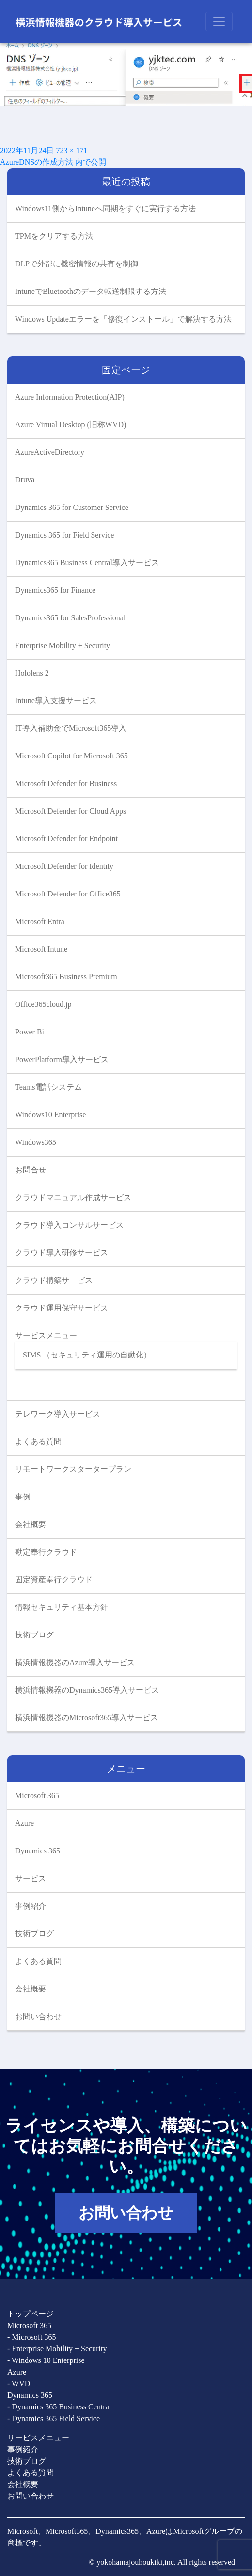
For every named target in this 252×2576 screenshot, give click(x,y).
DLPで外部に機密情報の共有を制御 (77, 264)
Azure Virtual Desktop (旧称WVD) (70, 424)
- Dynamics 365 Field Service (53, 2418)
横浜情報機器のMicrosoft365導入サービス (86, 1717)
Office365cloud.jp (43, 1004)
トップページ (30, 2314)
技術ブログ (34, 1635)
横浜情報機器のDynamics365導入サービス (87, 1690)
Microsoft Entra (39, 921)
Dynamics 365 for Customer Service (71, 507)
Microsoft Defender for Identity (64, 866)
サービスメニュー (46, 1335)
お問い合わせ (38, 2016)
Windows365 (35, 1142)
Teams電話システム (48, 1087)
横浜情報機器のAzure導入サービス (75, 1662)
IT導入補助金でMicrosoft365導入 (70, 728)
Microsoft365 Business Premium (66, 976)
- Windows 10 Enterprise (45, 2360)
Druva (24, 480)
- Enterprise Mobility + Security (57, 2349)
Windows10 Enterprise (50, 1115)
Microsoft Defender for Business (66, 783)
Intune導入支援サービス (56, 700)
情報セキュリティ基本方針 (61, 1607)
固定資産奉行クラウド (54, 1579)
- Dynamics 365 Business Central (59, 2407)
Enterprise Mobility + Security (62, 645)
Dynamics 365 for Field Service (64, 535)
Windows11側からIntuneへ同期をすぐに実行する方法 (105, 208)
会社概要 (30, 1524)
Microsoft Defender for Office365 (68, 894)
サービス (30, 1878)
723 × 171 (71, 150)
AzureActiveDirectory (49, 452)
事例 (23, 1497)
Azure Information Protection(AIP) (70, 397)
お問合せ (30, 1170)
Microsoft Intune (41, 949)
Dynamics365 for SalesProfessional (70, 618)
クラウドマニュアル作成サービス (73, 1197)
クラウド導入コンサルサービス (69, 1225)
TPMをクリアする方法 (55, 236)
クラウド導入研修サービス (61, 1253)
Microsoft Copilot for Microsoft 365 (71, 756)
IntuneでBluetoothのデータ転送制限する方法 (91, 291)
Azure (24, 1823)
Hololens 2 (32, 673)
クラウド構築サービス (54, 1280)
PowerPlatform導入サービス (62, 1059)
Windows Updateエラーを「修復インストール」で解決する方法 (123, 319)
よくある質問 (38, 1441)
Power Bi (29, 1032)
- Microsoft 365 (31, 2337)
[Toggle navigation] (219, 21)
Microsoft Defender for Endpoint (66, 838)
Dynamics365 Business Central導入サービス (87, 562)
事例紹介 (30, 1906)
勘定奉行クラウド (46, 1552)
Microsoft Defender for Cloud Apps (70, 811)
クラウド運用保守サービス (61, 1308)
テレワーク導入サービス (57, 1414)
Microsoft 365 (37, 1795)
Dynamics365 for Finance (55, 590)
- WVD (18, 2383)
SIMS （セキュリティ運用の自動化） (87, 1355)
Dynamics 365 (37, 1851)
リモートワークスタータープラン (73, 1469)
